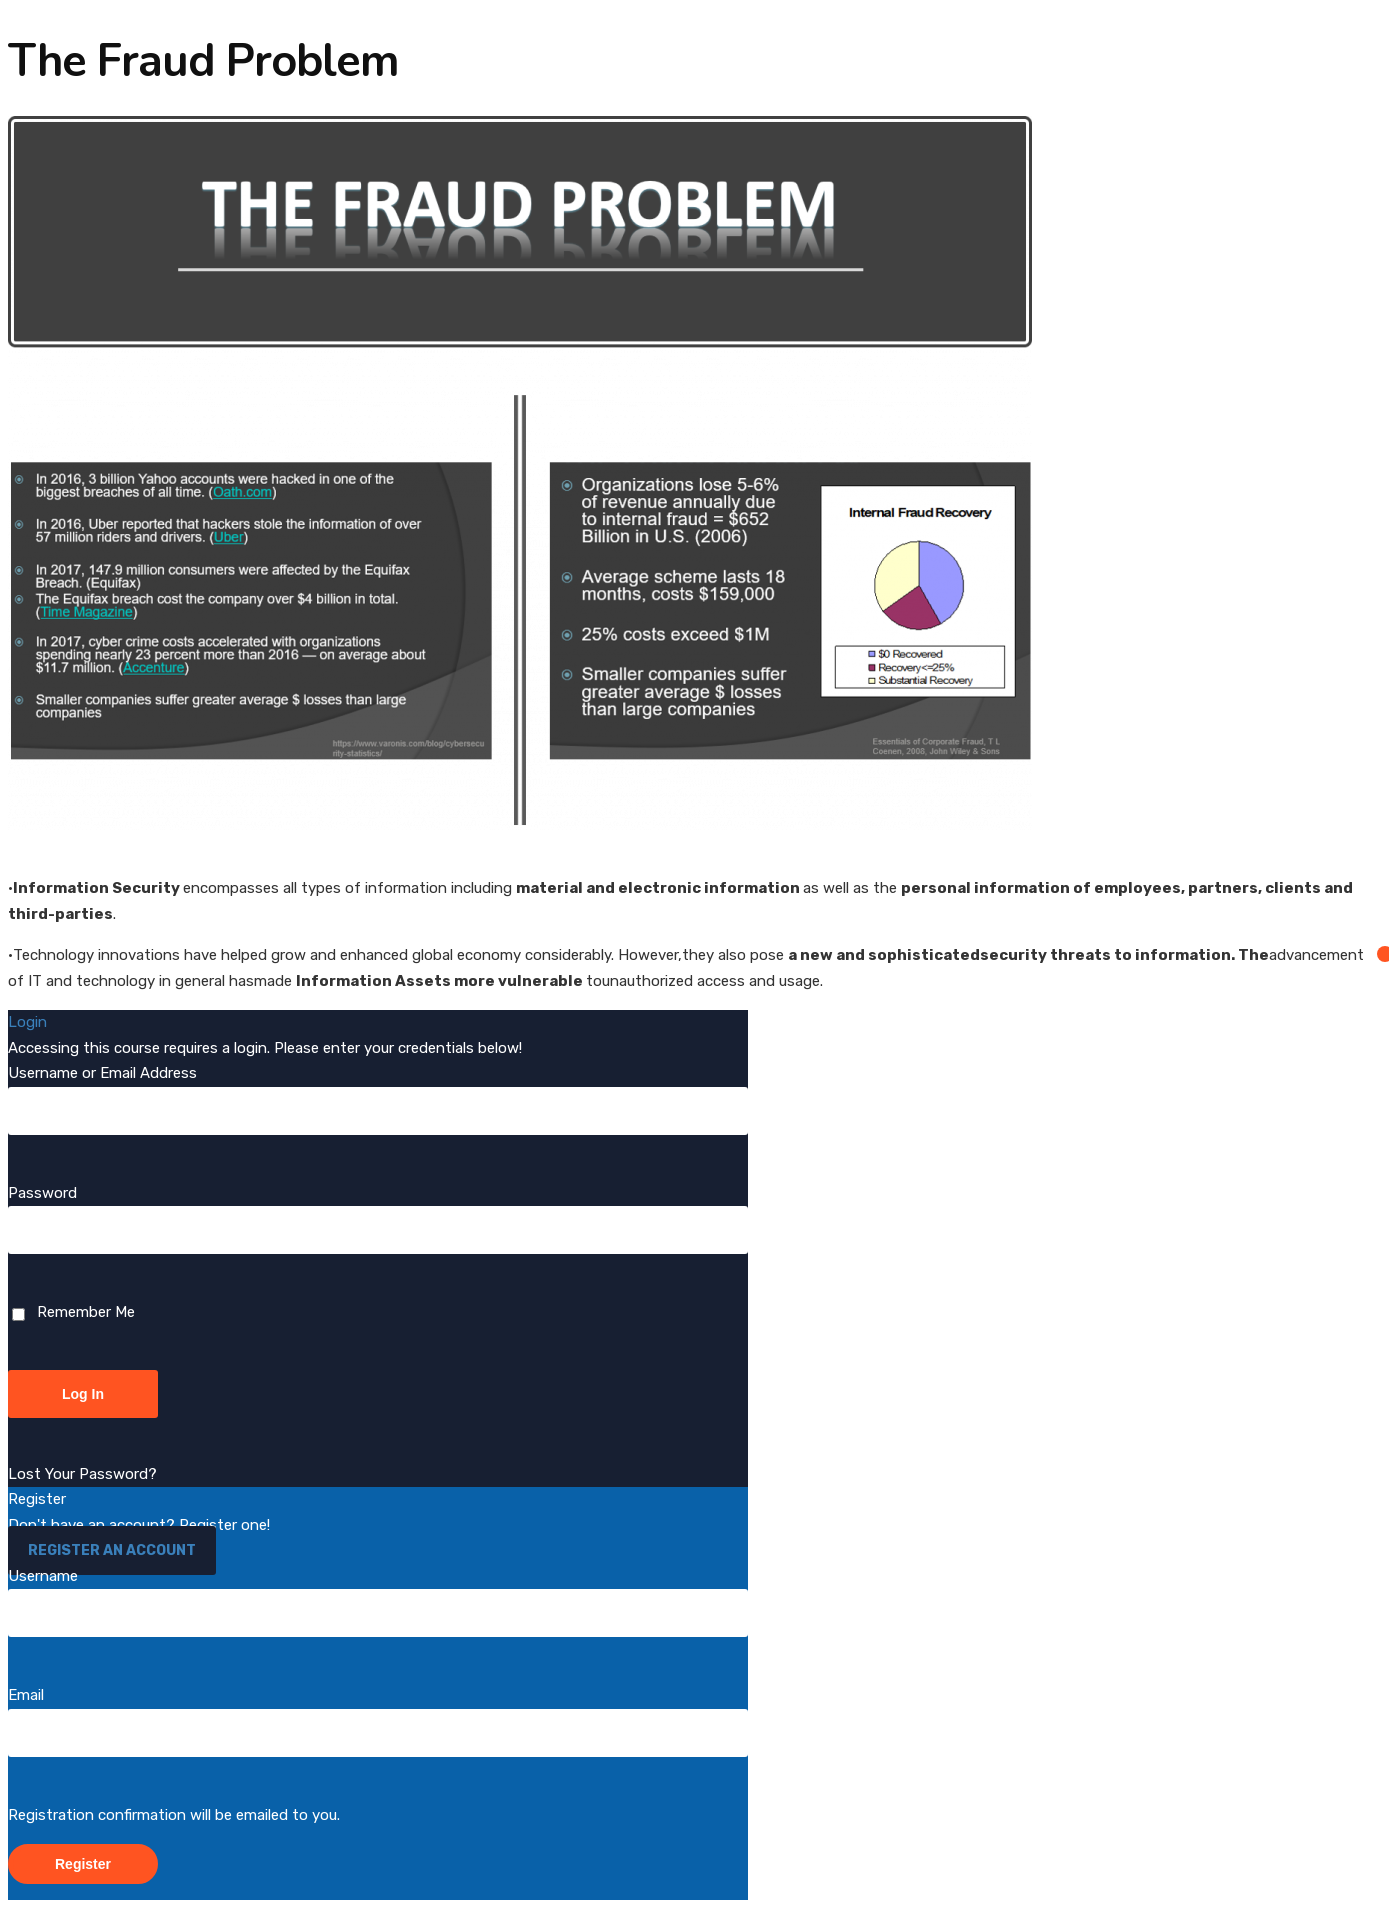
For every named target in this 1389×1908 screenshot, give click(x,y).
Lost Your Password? (82, 1474)
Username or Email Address (102, 1073)
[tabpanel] (694, 555)
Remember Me (73, 1312)
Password (42, 1193)
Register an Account (112, 1550)
